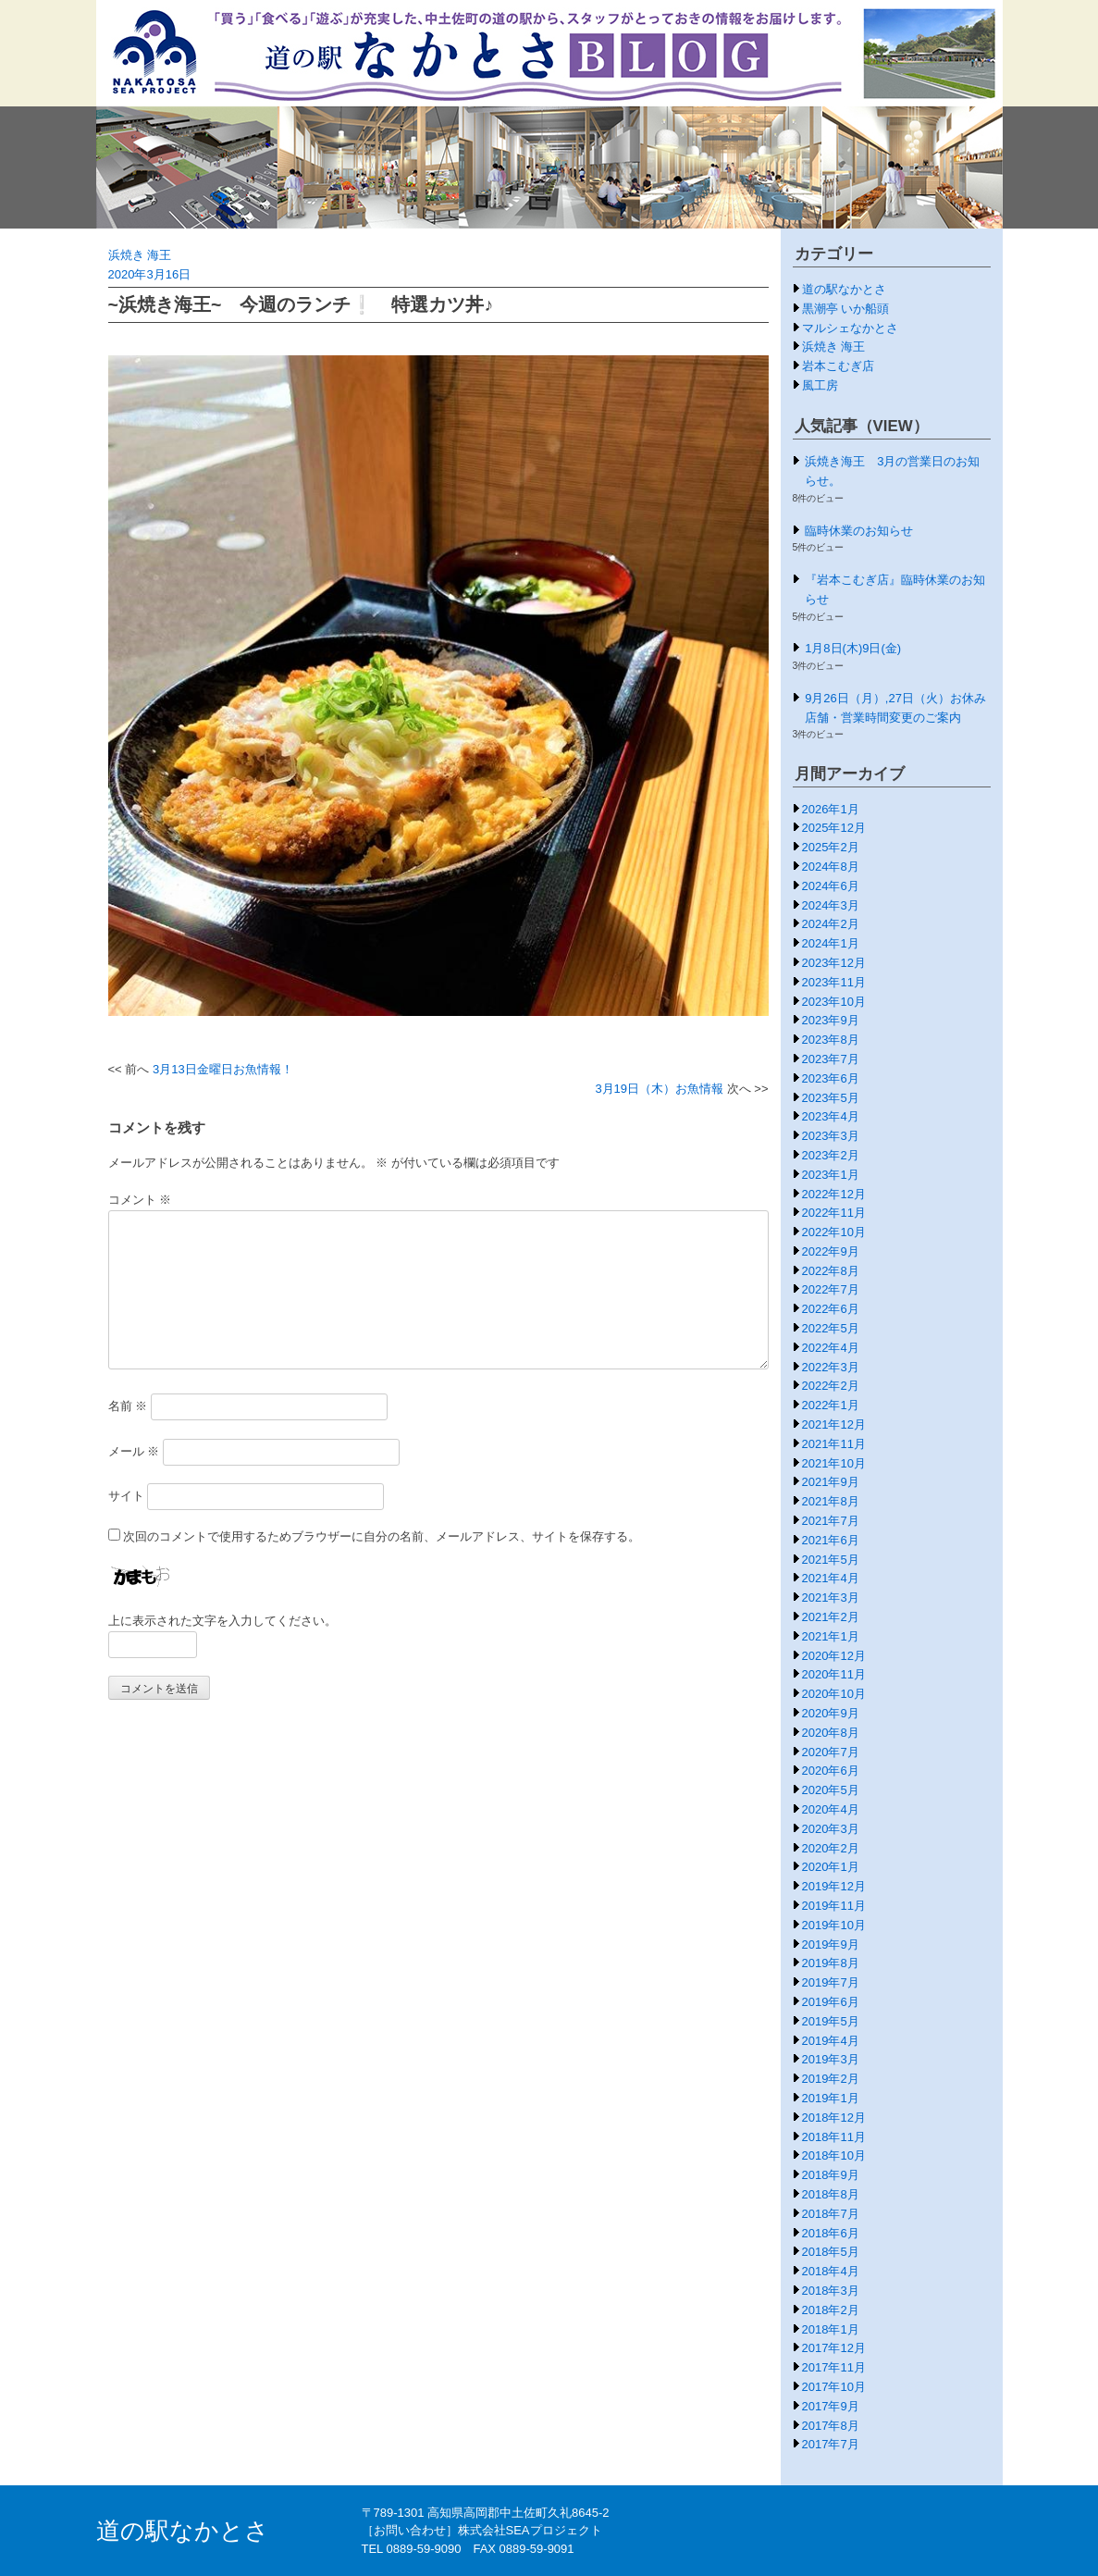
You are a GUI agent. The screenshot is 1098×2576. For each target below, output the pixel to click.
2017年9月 (830, 2406)
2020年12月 (834, 1656)
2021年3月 (830, 1597)
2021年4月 (830, 1578)
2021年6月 (830, 1540)
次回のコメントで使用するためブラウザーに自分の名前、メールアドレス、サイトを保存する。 (381, 1536)
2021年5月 (830, 1560)
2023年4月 (830, 1116)
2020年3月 (830, 1829)
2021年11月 (834, 1444)
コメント (140, 1200)
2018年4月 (830, 2271)
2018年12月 (834, 2117)
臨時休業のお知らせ (859, 531)
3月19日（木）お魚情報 (659, 1089)
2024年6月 (830, 886)
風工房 (820, 385)
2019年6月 (830, 2002)
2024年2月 (830, 924)
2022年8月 (830, 1271)
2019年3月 (830, 2059)
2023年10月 (834, 1002)
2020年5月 (830, 1790)
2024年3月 (830, 905)
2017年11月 (834, 2367)
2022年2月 (830, 1386)
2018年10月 (834, 2155)
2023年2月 (830, 1155)
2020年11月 (834, 1674)
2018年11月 (834, 2137)
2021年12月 (834, 1424)
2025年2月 (830, 847)
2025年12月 (834, 828)
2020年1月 (830, 1867)
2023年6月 (830, 1078)
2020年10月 (834, 1694)
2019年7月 (830, 1982)
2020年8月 (830, 1733)
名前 (128, 1406)
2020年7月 (830, 1752)
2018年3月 (830, 2290)
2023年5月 (830, 1098)
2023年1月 (830, 1175)
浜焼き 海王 (140, 255)
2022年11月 (834, 1213)
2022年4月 (830, 1348)
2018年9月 (830, 2175)
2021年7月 (830, 1521)
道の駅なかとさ (844, 289)
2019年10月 (834, 1925)
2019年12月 (834, 1886)
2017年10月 (834, 2387)
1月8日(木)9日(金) (853, 648)
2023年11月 (834, 982)
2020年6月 (830, 1770)
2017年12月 (834, 2348)
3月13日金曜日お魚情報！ (223, 1069)
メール (134, 1451)
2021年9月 (830, 1482)
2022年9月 (830, 1251)
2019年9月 (830, 1944)
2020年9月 (830, 1713)
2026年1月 (830, 809)
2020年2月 (830, 1848)
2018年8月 (830, 2194)
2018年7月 (830, 2214)
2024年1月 (830, 943)
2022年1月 (830, 1405)
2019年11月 (834, 1906)
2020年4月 (830, 1809)
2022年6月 (830, 1309)
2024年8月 (830, 866)
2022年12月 (834, 1194)
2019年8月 (830, 1963)
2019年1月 (830, 2098)
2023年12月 (834, 963)
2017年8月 (830, 2426)
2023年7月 (830, 1059)
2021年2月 (830, 1617)
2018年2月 (830, 2310)
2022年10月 (834, 1232)
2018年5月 (830, 2252)
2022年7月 (830, 1289)
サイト (126, 1496)
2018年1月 (830, 2329)
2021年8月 (830, 1501)
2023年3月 (830, 1136)
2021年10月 (834, 1463)
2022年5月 (830, 1328)
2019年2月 (830, 2079)
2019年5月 (830, 2021)
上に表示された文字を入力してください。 (222, 1621)
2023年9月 (830, 1020)
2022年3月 (830, 1367)
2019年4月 (830, 2041)
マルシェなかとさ (850, 328)
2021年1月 (830, 1636)
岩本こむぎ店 (838, 366)
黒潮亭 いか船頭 (846, 309)
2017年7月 (830, 2444)
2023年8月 (830, 1039)
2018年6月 (830, 2233)
